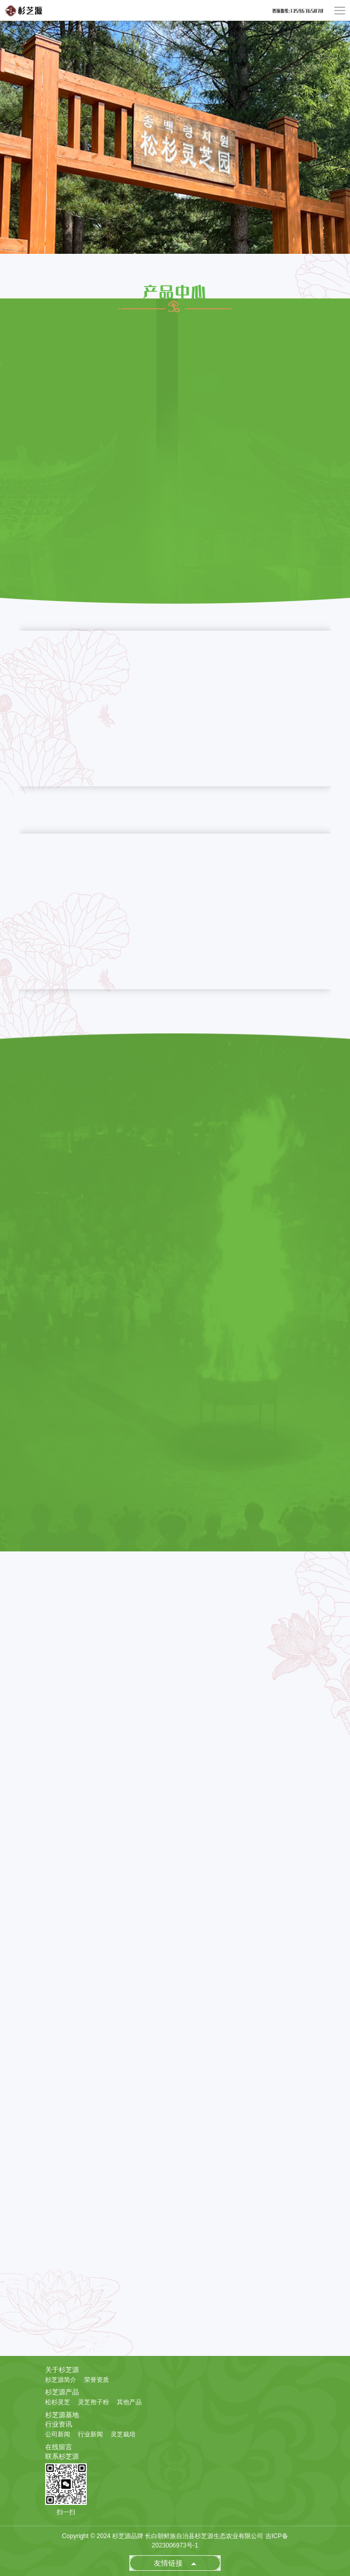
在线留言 (58, 2447)
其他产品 (129, 2402)
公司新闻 (57, 2434)
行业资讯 (58, 2424)
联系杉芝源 (62, 2456)
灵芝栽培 (123, 2434)
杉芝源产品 (62, 2392)
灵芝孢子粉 (93, 2402)
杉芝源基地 (62, 2414)
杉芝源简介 (60, 2379)
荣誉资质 (96, 2379)
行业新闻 (90, 2434)
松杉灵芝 (57, 2402)
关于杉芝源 (62, 2369)
